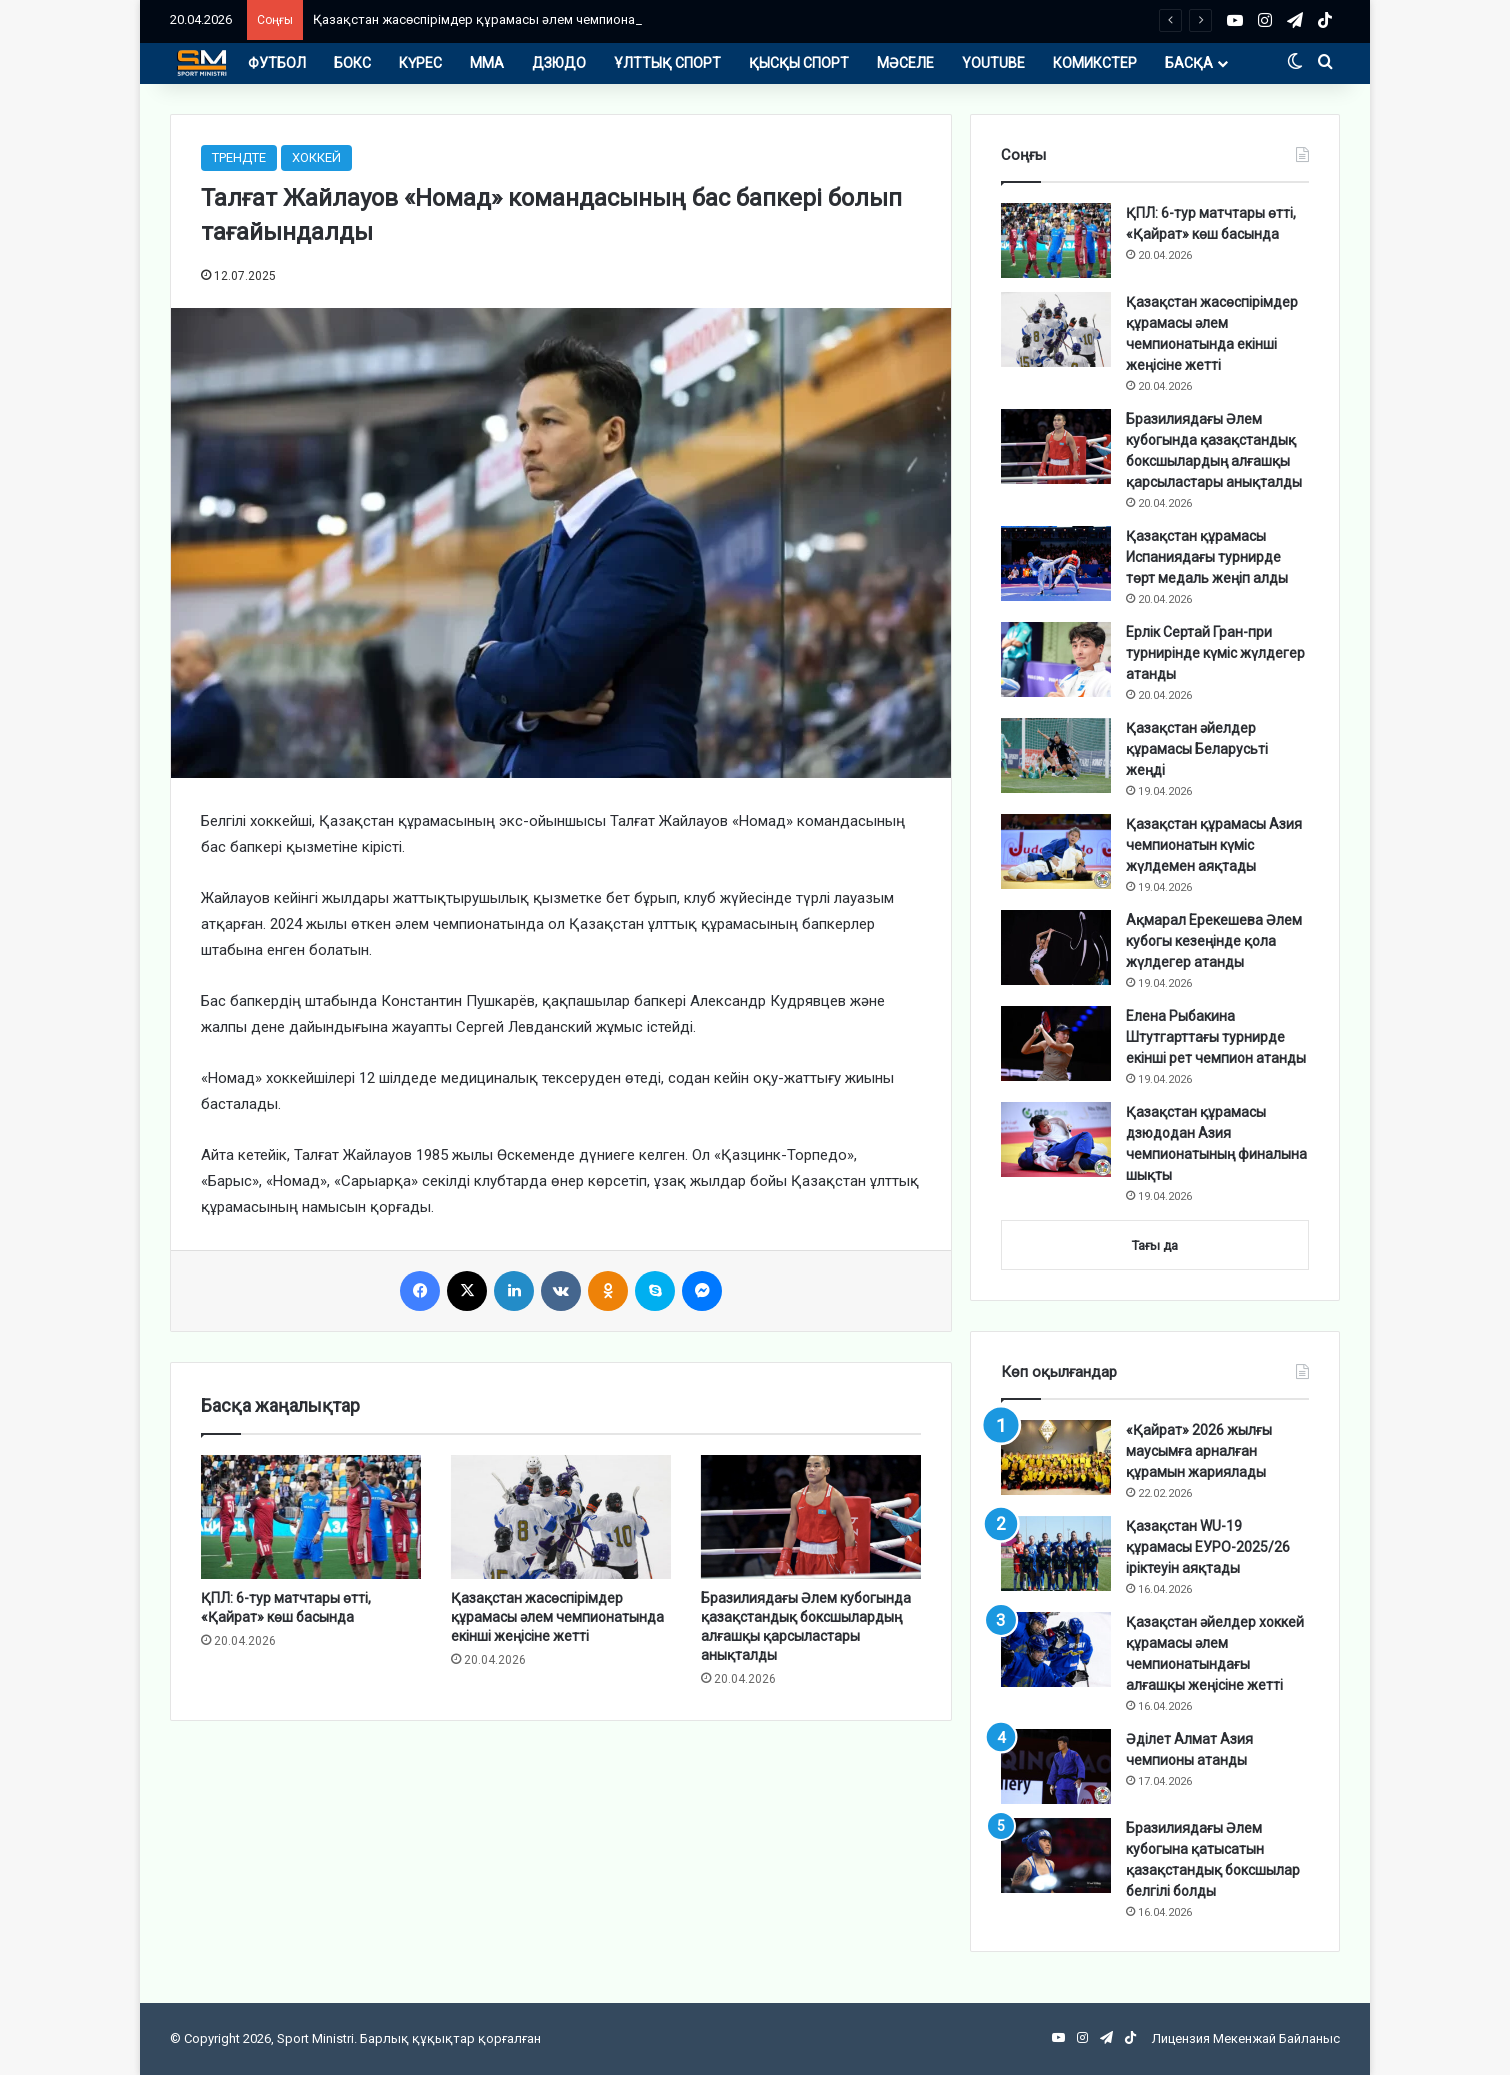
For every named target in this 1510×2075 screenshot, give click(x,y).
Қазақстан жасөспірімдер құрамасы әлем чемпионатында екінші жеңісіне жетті (560, 19)
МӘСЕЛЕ (905, 63)
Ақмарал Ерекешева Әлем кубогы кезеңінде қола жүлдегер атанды (1214, 941)
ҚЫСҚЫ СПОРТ (799, 63)
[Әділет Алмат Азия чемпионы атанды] (1056, 1766)
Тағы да (1155, 1245)
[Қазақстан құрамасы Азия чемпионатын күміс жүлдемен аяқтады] (1056, 851)
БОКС (352, 63)
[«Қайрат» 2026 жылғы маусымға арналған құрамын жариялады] (1056, 1457)
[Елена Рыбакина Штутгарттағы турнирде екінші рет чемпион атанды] (1056, 1043)
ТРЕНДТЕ (239, 157)
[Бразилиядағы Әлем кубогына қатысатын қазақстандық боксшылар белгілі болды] (1056, 1855)
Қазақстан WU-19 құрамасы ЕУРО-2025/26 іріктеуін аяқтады (1208, 1547)
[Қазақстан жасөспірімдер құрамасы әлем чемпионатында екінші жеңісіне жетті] (561, 1517)
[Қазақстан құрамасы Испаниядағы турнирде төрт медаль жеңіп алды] (1056, 563)
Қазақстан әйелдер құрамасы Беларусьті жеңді (1197, 749)
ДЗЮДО (559, 63)
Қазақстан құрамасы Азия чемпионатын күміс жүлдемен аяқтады (1214, 845)
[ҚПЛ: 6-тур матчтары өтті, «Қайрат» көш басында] (311, 1517)
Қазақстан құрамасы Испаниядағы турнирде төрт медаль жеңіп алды (1207, 557)
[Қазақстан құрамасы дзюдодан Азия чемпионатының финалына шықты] (1056, 1139)
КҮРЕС (420, 63)
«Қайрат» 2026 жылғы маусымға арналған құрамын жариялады (1199, 1451)
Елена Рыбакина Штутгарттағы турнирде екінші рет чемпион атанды (1216, 1037)
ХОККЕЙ (316, 157)
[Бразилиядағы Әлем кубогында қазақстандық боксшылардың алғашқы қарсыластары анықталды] (811, 1517)
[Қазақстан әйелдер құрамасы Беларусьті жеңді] (1056, 755)
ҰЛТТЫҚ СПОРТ (667, 63)
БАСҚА (1189, 63)
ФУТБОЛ (277, 63)
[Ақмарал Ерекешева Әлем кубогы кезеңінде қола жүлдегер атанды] (1056, 947)
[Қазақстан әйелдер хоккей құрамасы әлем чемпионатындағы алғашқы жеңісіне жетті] (1056, 1649)
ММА (487, 63)
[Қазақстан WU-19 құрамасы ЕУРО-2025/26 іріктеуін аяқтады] (1056, 1553)
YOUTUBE (993, 63)
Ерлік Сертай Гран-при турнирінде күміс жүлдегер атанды (1215, 653)
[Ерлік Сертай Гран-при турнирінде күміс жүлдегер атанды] (1056, 659)
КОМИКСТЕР (1095, 63)
